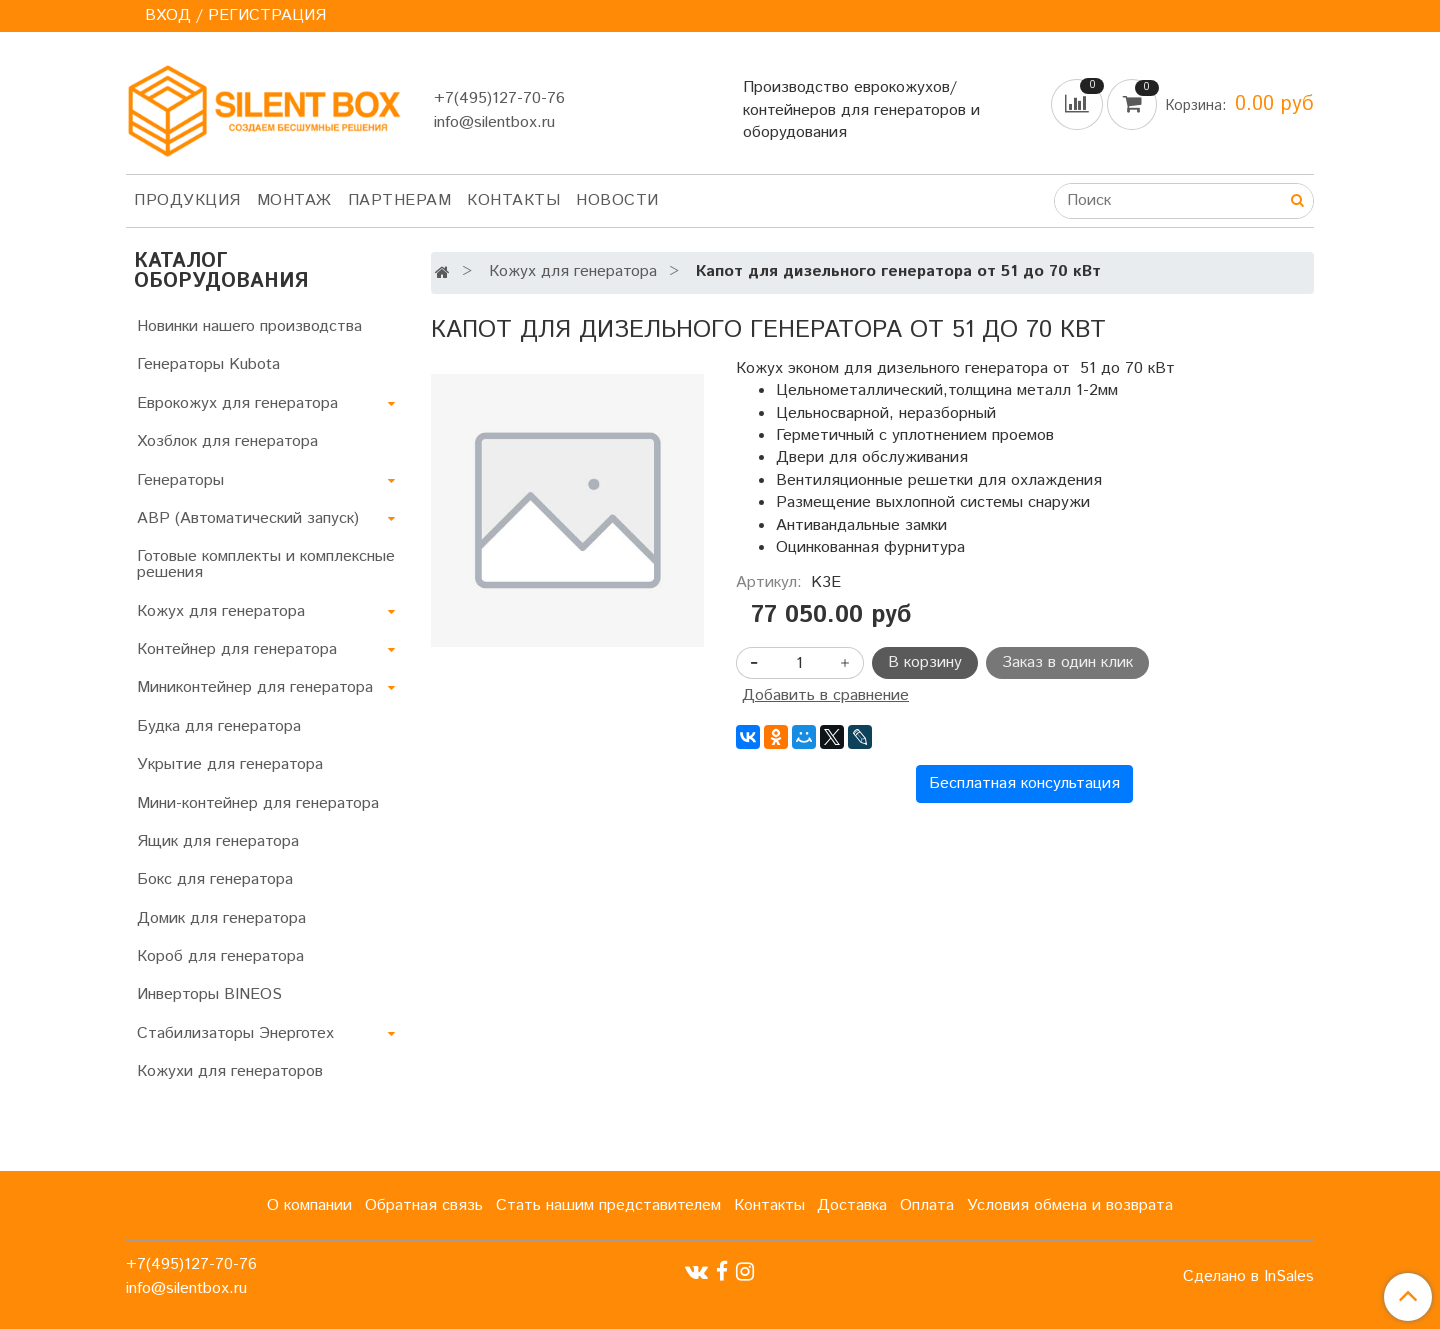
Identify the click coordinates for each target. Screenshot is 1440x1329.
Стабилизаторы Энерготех (235, 1033)
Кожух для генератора (573, 271)
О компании (309, 1205)
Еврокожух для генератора (237, 403)
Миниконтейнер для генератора (255, 687)
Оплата (927, 1205)
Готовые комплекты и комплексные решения (266, 564)
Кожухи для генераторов (230, 1071)
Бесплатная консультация (1024, 783)
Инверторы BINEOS (209, 994)
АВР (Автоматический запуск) (248, 518)
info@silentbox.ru (494, 122)
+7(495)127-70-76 (499, 98)
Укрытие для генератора (230, 764)
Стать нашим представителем (608, 1205)
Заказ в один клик (1067, 662)
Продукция (187, 200)
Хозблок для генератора (227, 441)
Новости (617, 200)
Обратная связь (424, 1205)
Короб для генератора (220, 956)
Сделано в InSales (1248, 1277)
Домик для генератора (221, 918)
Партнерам (400, 200)
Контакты (513, 200)
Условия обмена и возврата (1070, 1205)
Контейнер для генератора (237, 649)
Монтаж (294, 200)
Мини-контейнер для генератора (258, 803)
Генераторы (180, 480)
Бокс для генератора (215, 879)
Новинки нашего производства (249, 326)
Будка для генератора (219, 726)
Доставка (852, 1205)
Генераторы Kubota (208, 364)
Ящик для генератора (218, 841)
